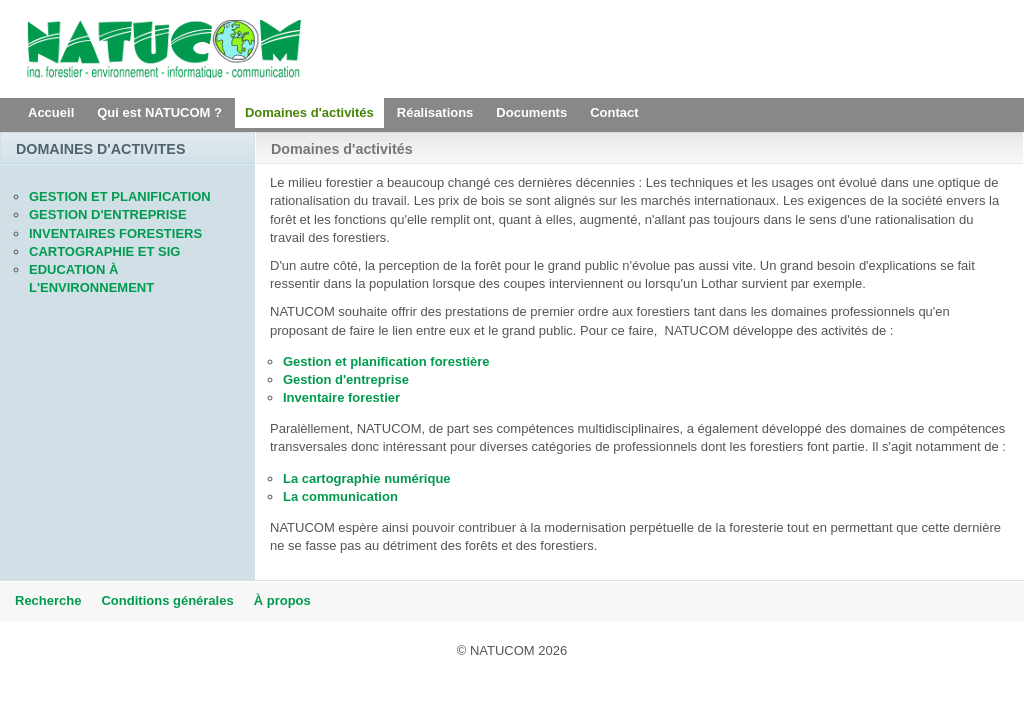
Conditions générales (167, 600)
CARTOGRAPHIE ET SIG (104, 251)
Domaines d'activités (309, 112)
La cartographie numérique (367, 478)
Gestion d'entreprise (346, 379)
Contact (614, 112)
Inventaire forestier (341, 397)
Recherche (48, 600)
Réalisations (435, 112)
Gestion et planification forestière (386, 361)
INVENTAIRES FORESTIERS (115, 233)
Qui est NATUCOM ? (159, 112)
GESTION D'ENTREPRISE (108, 214)
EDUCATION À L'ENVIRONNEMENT (91, 278)
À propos (282, 600)
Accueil (51, 112)
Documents (531, 112)
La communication (340, 496)
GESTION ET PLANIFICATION (120, 196)
